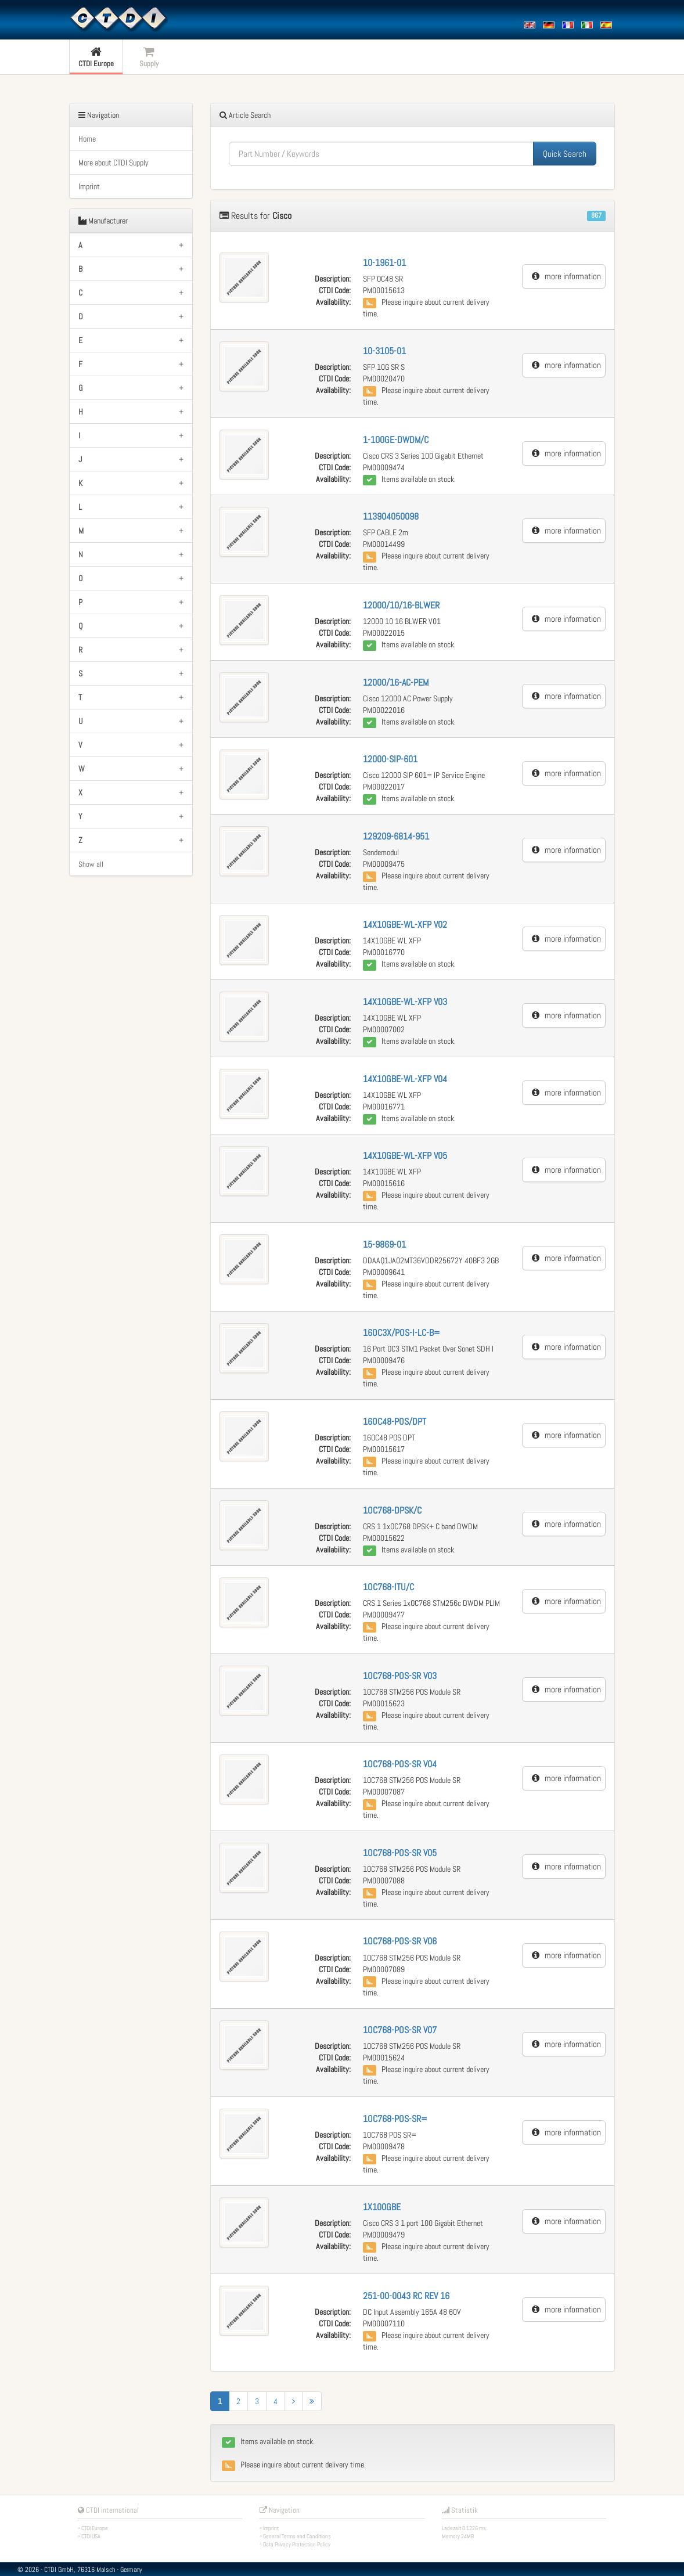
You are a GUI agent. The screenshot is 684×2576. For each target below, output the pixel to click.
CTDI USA (90, 2536)
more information (566, 276)
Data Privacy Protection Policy (296, 2544)
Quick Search (564, 153)
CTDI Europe (94, 2528)
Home (87, 139)
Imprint (89, 186)
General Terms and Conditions (297, 2536)
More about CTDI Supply (113, 162)
